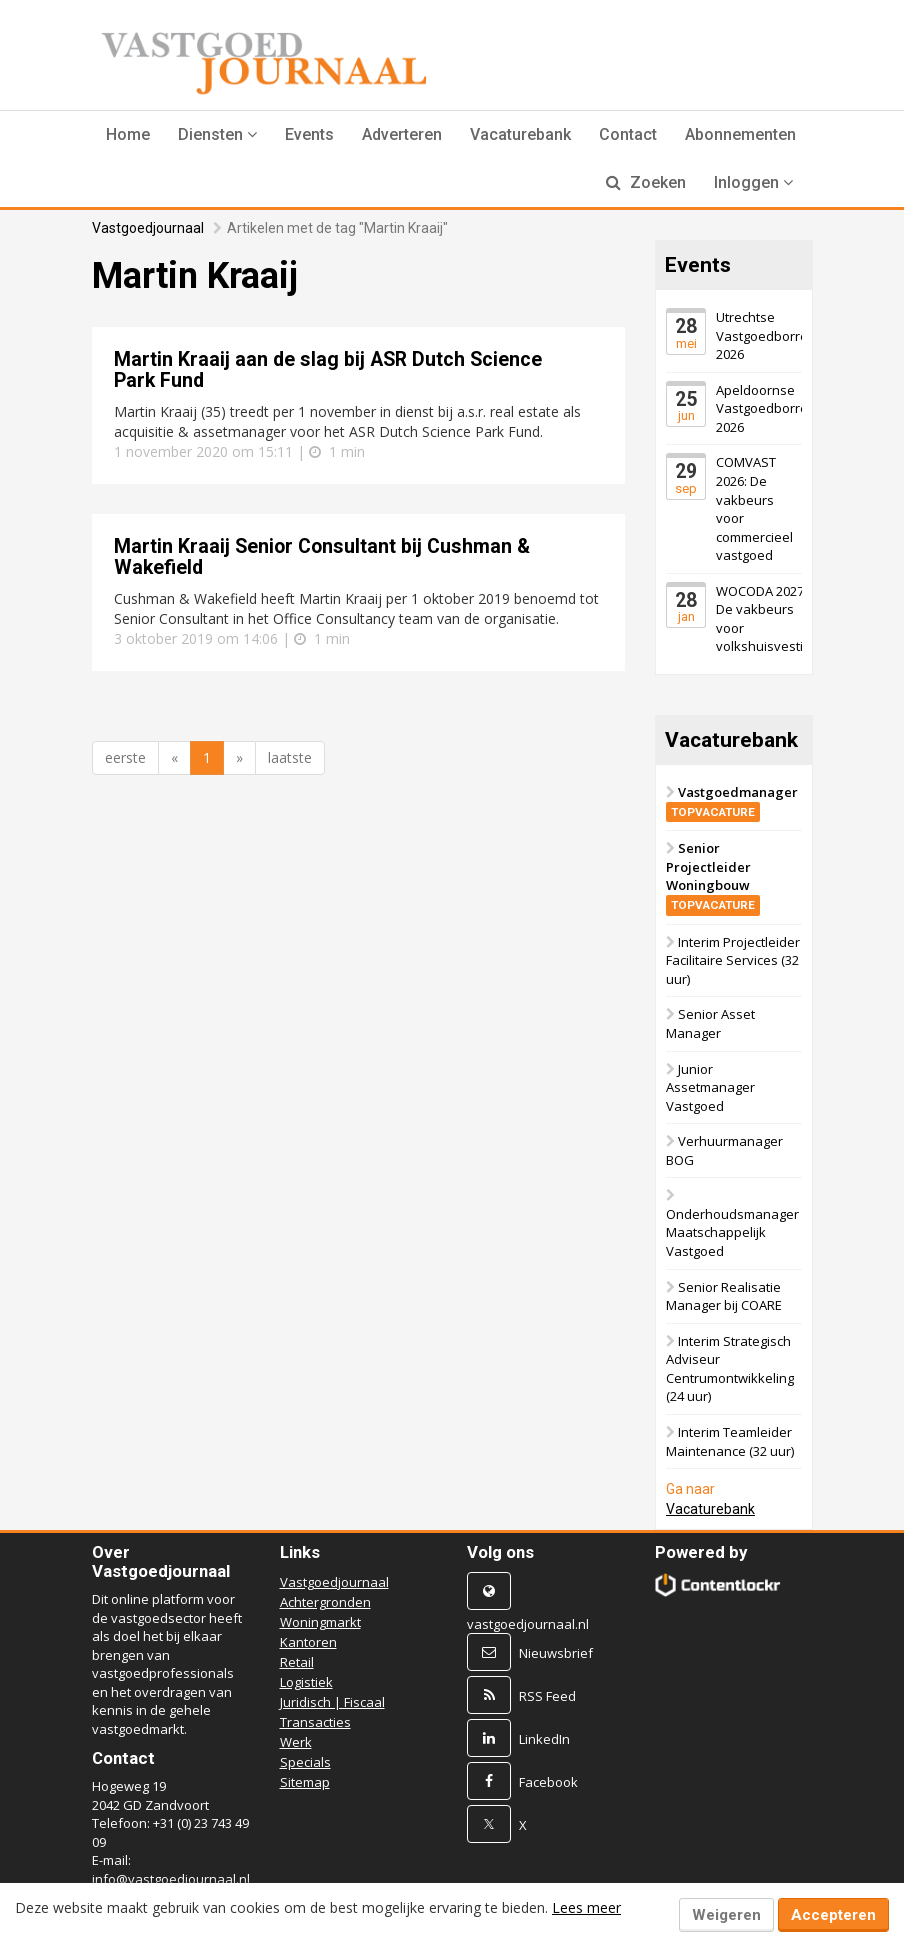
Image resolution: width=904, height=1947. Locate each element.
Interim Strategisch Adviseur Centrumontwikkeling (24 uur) (730, 1369)
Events (309, 134)
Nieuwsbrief (556, 1653)
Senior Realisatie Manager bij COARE (724, 1296)
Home (128, 134)
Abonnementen (740, 134)
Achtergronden (325, 1602)
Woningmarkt (320, 1622)
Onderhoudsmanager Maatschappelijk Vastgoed (732, 1232)
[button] (217, 135)
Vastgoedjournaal (148, 228)
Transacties (315, 1722)
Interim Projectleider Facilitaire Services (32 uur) (733, 960)
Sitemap (305, 1782)
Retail (297, 1662)
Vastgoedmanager (732, 801)
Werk (296, 1742)
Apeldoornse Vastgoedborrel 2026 (763, 408)
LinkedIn (544, 1739)
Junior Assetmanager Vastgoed (710, 1087)
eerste (125, 757)
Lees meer (586, 1907)
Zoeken (646, 182)
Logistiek (306, 1682)
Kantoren (308, 1642)
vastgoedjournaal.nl (528, 1624)
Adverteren (402, 134)
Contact (628, 134)
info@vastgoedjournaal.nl (171, 1879)
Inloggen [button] (753, 182)
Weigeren (726, 1915)
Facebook (548, 1782)
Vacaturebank (520, 134)
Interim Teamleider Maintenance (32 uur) (730, 1441)
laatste (290, 757)
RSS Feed (547, 1696)
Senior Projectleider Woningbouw (713, 876)
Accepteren (833, 1915)
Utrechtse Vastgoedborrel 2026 (763, 335)
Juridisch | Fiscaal (332, 1702)
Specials (305, 1762)
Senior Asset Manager (710, 1023)
